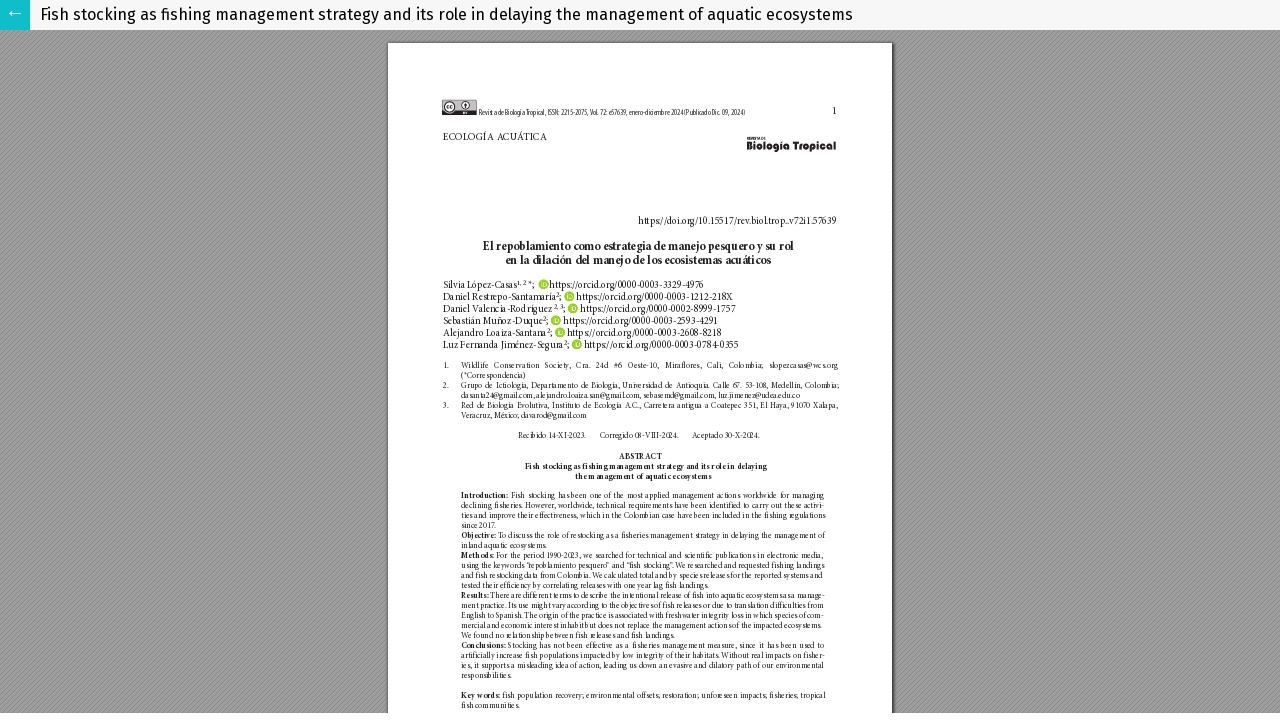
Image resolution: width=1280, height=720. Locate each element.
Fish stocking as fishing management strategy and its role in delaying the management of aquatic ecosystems (446, 14)
